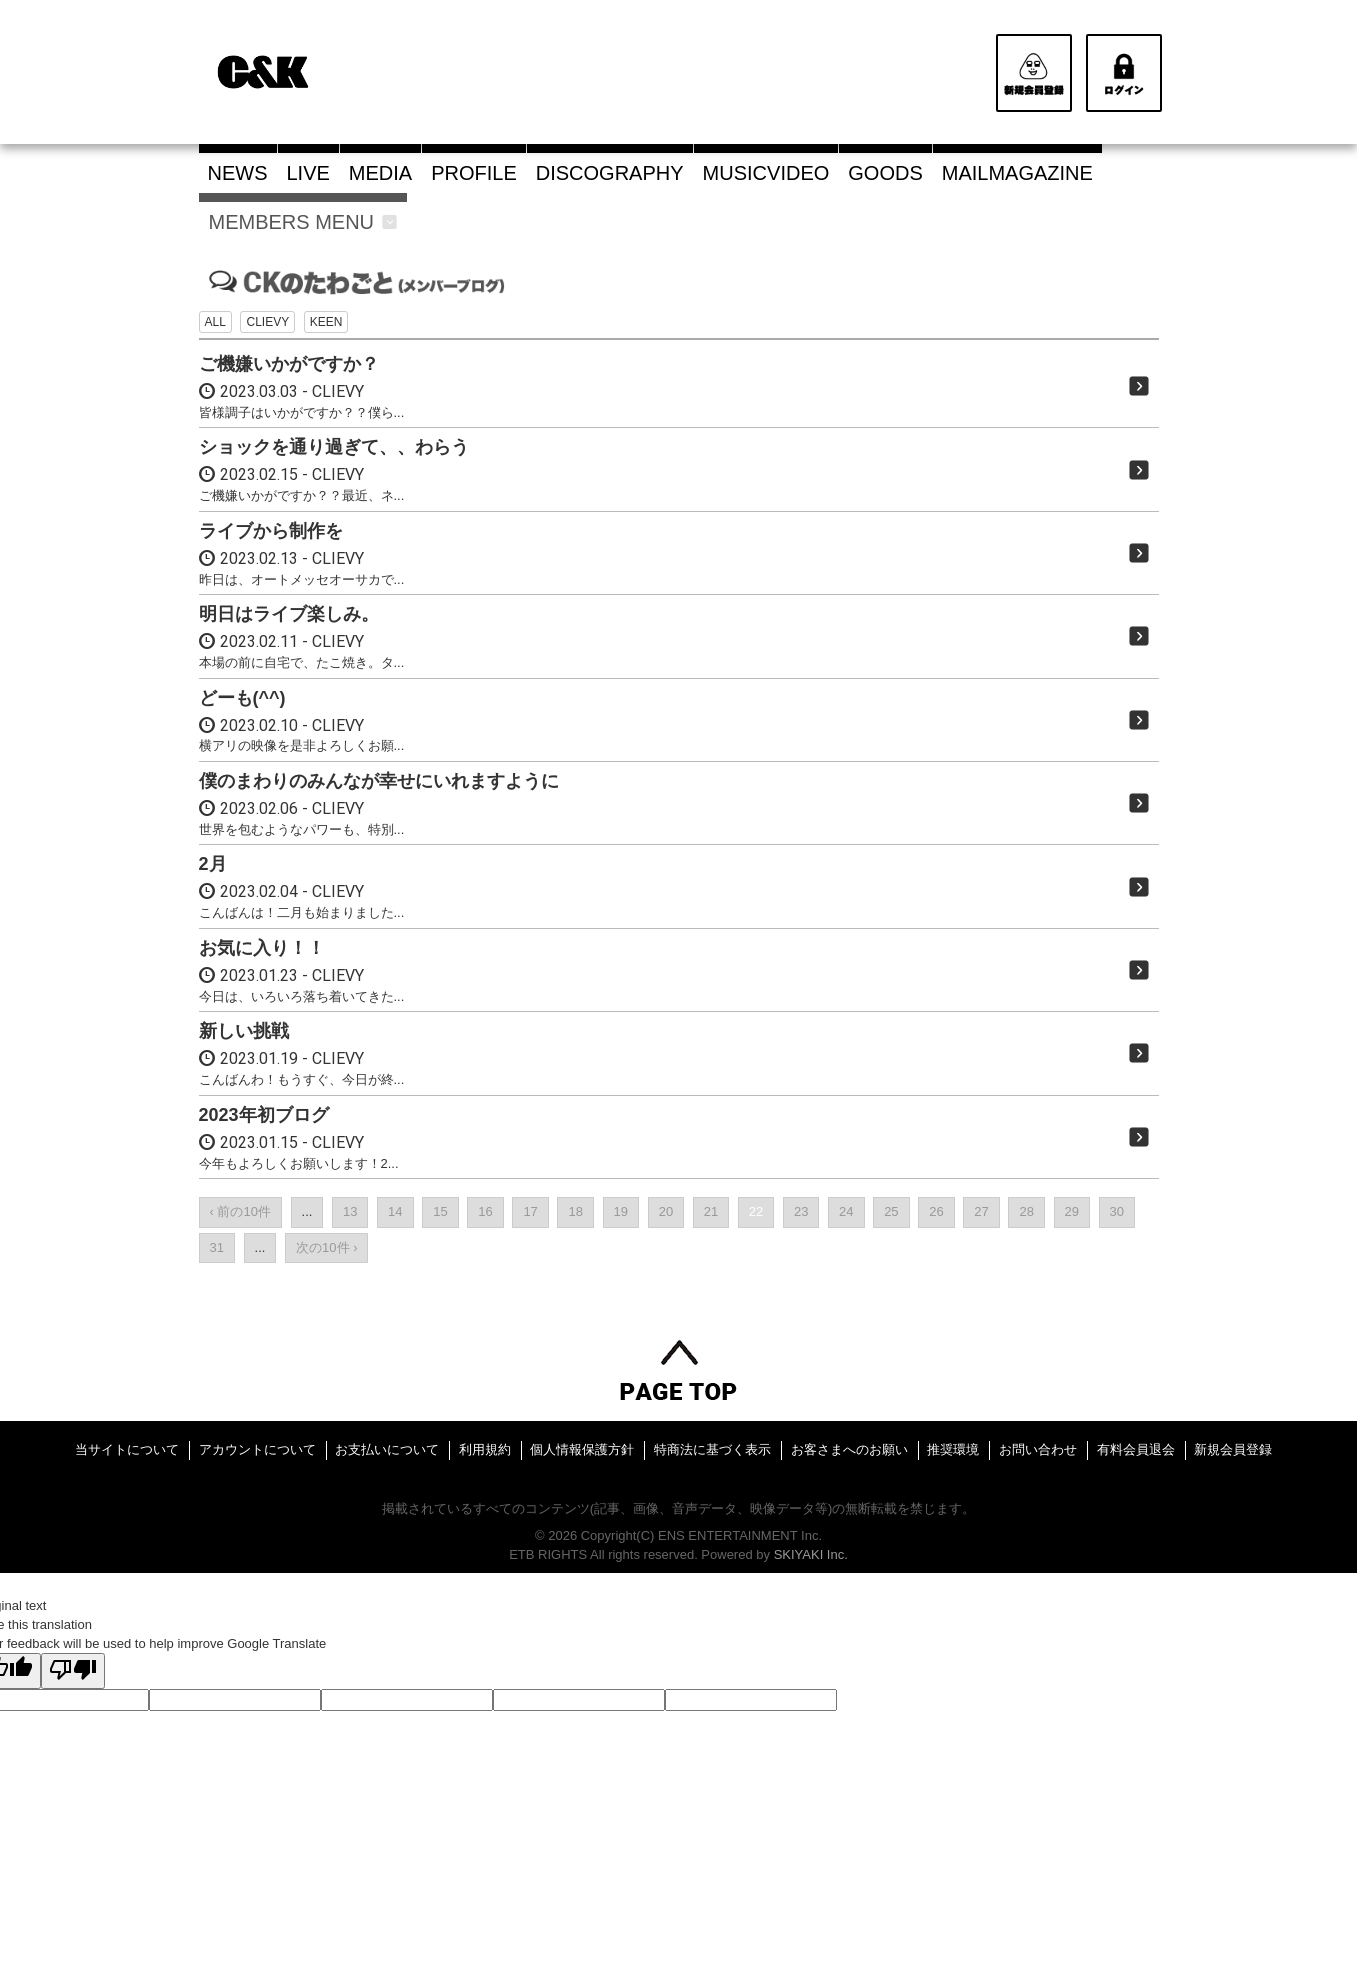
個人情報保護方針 (582, 1449)
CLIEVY (267, 322)
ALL (215, 322)
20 (666, 1211)
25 (891, 1211)
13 (350, 1211)
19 (621, 1211)
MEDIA (380, 173)
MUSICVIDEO (766, 173)
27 (981, 1211)
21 (711, 1211)
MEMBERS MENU (303, 222)
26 (936, 1211)
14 (395, 1211)
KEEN (326, 322)
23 (801, 1211)
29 (1072, 1211)
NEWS (238, 173)
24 (846, 1211)
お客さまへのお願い (849, 1449)
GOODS (885, 173)
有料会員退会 (1136, 1449)
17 (530, 1211)
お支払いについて (387, 1449)
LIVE (308, 173)
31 (217, 1247)
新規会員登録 (1233, 1449)
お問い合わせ (1038, 1449)
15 (440, 1211)
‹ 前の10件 (240, 1211)
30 (1117, 1211)
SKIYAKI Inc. (811, 1554)
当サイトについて (127, 1449)
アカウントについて (257, 1449)
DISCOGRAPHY (610, 173)
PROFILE (474, 173)
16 (485, 1211)
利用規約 (485, 1449)
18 (575, 1211)
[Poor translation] (73, 1671)
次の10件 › (326, 1247)
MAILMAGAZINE (1017, 173)
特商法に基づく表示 (712, 1449)
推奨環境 (953, 1449)
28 (1026, 1211)
